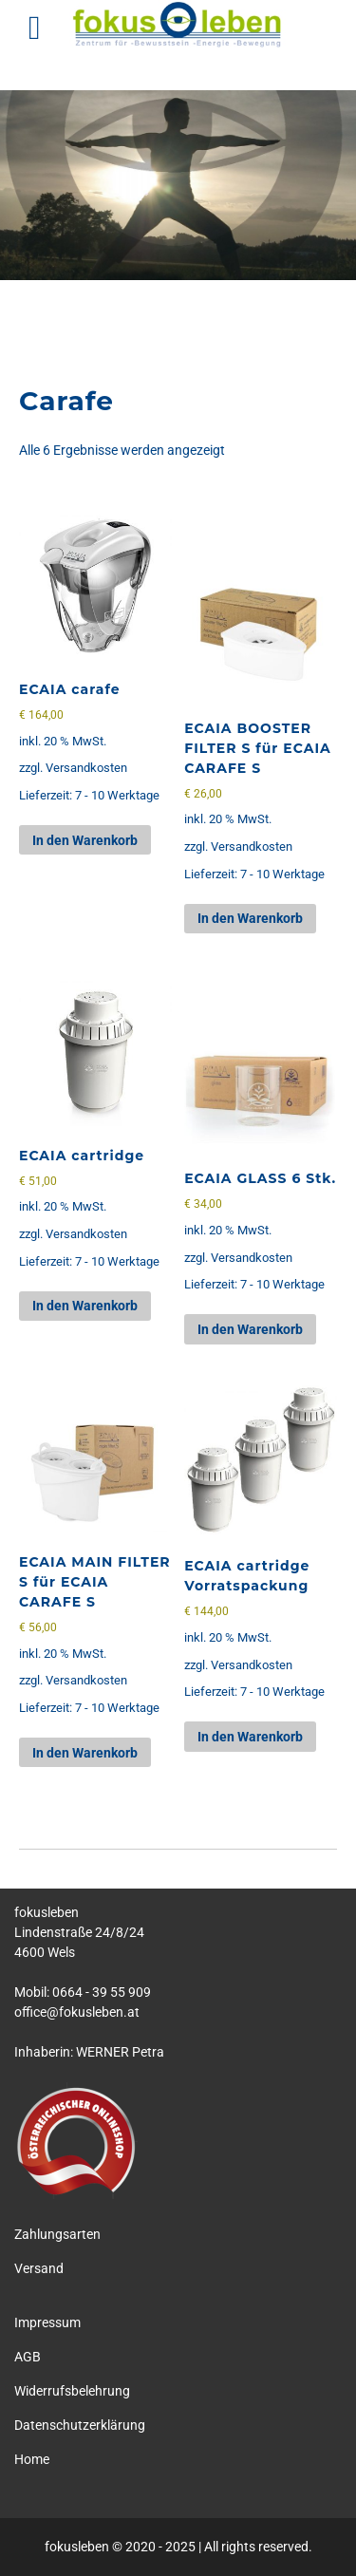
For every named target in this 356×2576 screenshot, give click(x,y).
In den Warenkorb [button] (85, 840)
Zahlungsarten (57, 2234)
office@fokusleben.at (77, 2012)
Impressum (47, 2322)
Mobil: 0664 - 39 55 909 (82, 1992)
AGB (27, 2356)
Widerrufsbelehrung (72, 2390)
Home (31, 2459)
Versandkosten (86, 768)
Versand (39, 2268)
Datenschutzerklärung (79, 2425)
